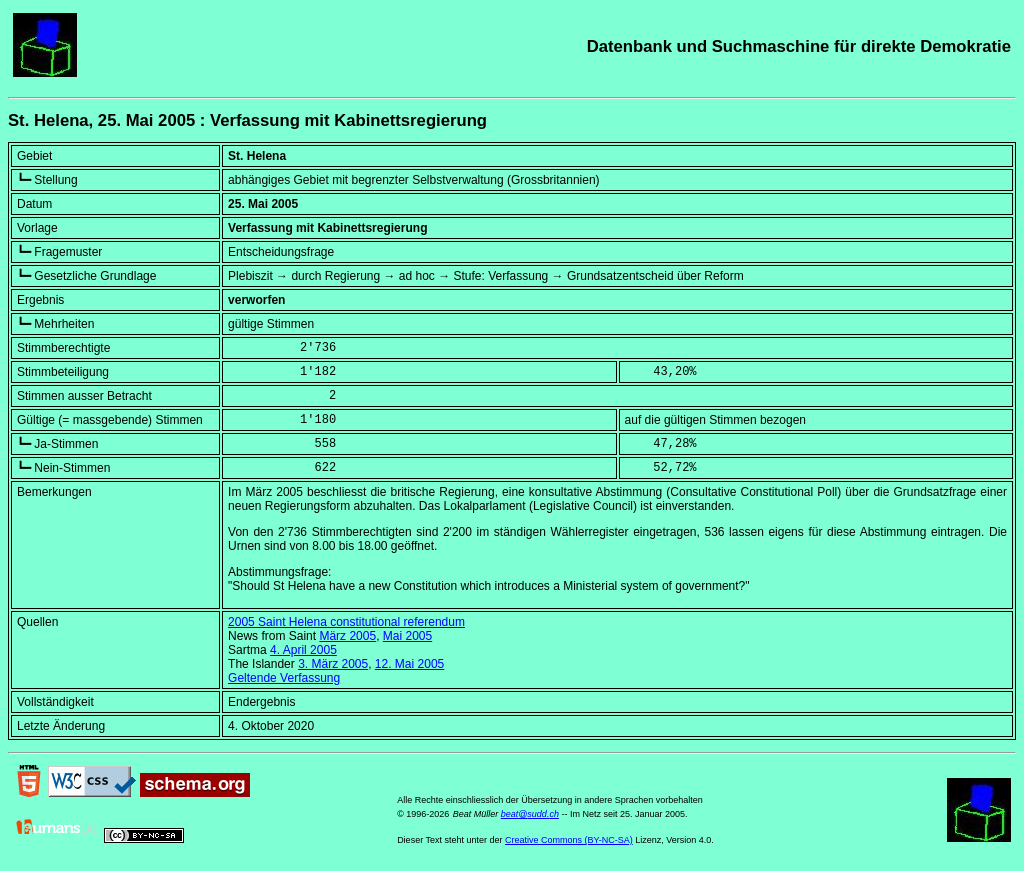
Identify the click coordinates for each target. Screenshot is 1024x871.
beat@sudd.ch (530, 814)
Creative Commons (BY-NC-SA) (569, 840)
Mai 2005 (407, 636)
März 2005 (347, 636)
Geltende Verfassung (284, 678)
